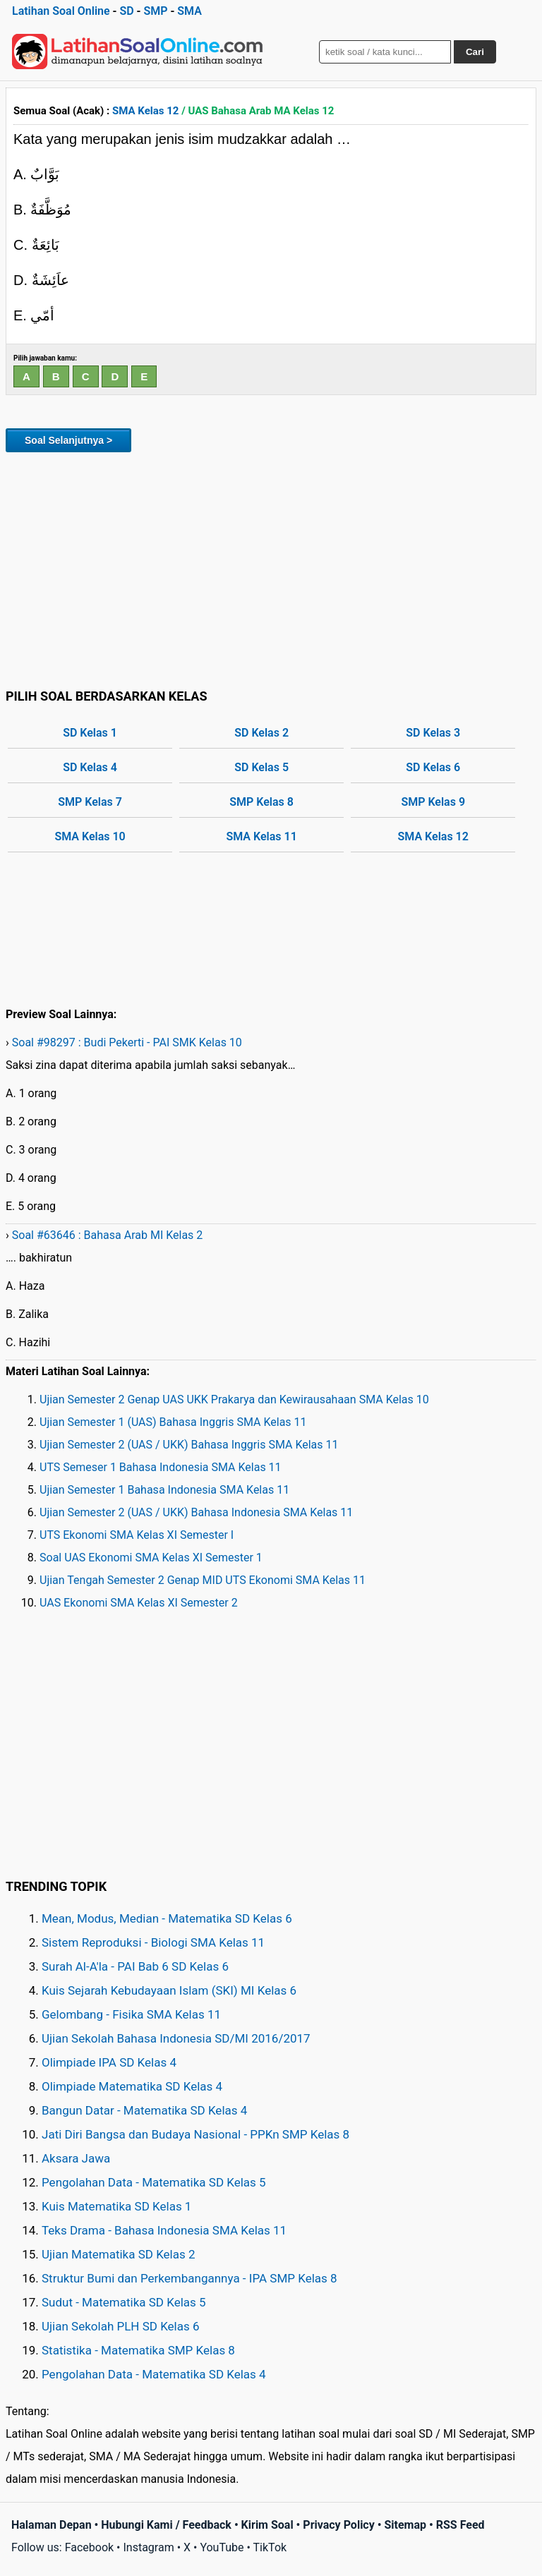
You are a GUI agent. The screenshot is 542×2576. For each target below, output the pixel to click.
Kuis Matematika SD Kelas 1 (116, 2206)
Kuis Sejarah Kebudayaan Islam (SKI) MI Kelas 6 (169, 1990)
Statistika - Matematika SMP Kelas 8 (138, 2350)
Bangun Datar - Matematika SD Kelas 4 (144, 2110)
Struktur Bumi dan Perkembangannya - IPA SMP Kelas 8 (189, 2278)
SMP (155, 11)
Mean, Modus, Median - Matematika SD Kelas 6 (167, 1918)
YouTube (221, 2547)
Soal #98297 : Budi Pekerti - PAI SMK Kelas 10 (127, 1042)
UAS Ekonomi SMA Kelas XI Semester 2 (139, 1602)
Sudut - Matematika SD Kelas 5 (124, 2302)
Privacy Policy (338, 2525)
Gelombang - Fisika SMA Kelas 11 (131, 2014)
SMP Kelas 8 (261, 802)
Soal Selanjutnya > (68, 440)
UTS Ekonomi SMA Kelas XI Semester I (137, 1535)
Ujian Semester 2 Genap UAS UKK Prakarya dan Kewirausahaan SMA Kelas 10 (234, 1399)
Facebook (89, 2547)
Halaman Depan (51, 2525)
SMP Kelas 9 (433, 802)
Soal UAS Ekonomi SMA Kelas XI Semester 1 (151, 1557)
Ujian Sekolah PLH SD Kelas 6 (121, 2326)
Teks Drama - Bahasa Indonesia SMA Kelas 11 (164, 2230)
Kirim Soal (267, 2525)
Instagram (148, 2547)
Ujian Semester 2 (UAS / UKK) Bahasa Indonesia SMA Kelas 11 (196, 1512)
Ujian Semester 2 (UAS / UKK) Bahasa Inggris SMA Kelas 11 (189, 1444)
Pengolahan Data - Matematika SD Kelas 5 (154, 2182)
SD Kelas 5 (261, 767)
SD (126, 11)
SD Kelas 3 (433, 732)
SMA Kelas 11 (261, 836)
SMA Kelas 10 (89, 836)
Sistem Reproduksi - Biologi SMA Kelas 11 (153, 1942)
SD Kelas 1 (90, 732)
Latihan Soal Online (61, 11)
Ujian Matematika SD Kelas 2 (118, 2254)
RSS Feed (460, 2525)
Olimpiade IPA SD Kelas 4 (109, 2062)
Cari (475, 52)
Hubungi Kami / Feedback (166, 2525)
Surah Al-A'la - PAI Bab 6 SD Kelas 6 (135, 1966)
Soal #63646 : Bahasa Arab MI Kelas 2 (107, 1235)
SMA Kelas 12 (145, 110)
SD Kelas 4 (90, 767)
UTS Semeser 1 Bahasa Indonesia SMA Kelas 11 (161, 1467)
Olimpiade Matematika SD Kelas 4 (132, 2086)
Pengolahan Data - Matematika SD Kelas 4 (154, 2374)
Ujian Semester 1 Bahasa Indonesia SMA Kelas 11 (164, 1489)
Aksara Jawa (76, 2158)
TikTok (270, 2547)
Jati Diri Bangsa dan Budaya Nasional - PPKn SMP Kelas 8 (195, 2134)
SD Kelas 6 (433, 767)
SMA (189, 11)
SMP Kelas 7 (90, 802)
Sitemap (405, 2525)
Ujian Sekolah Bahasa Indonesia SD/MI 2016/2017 (176, 2038)
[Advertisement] (271, 568)
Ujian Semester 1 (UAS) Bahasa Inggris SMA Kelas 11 (173, 1422)
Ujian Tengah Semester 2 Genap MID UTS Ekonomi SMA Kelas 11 (203, 1580)
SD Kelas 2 (261, 732)
